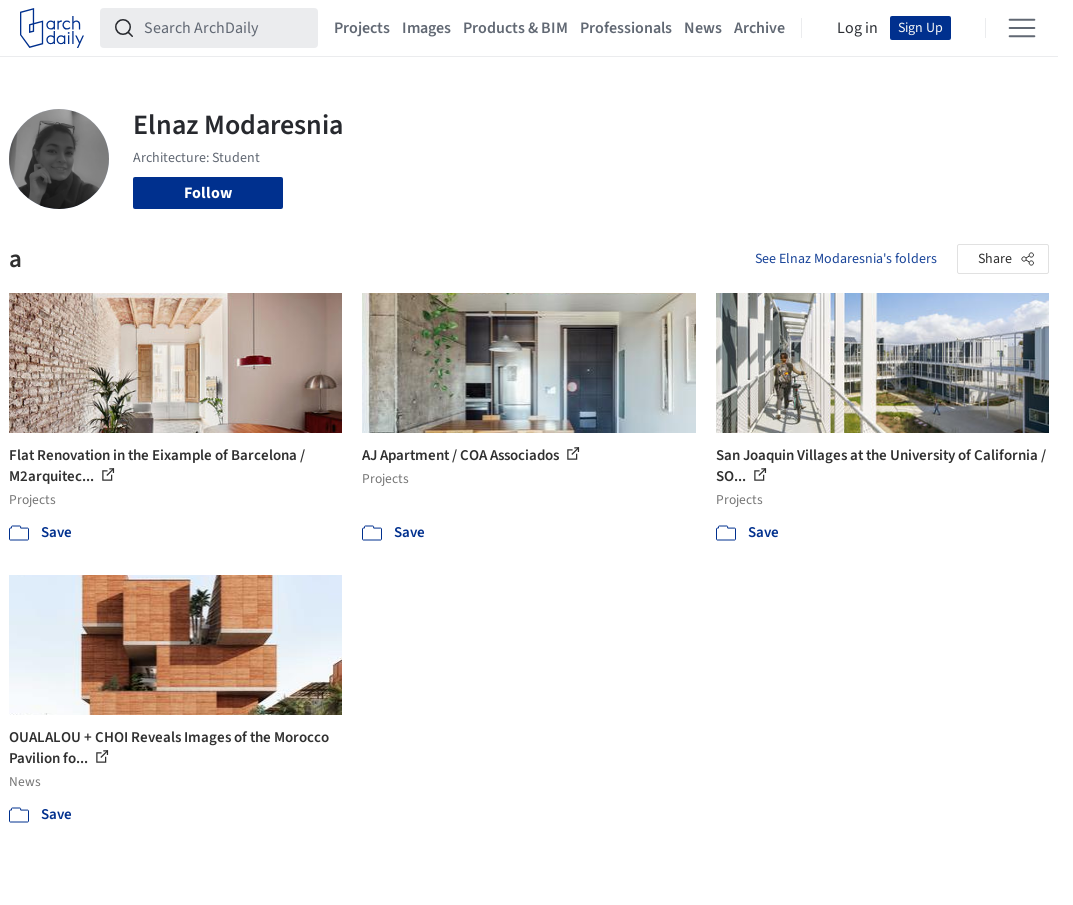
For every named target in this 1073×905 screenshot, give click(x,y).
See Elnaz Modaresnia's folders (846, 259)
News (703, 28)
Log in (857, 28)
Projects (362, 28)
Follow (208, 193)
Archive (759, 28)
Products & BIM (515, 28)
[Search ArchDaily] (225, 28)
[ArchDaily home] (52, 28)
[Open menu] (1022, 28)
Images (426, 28)
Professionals (626, 28)
